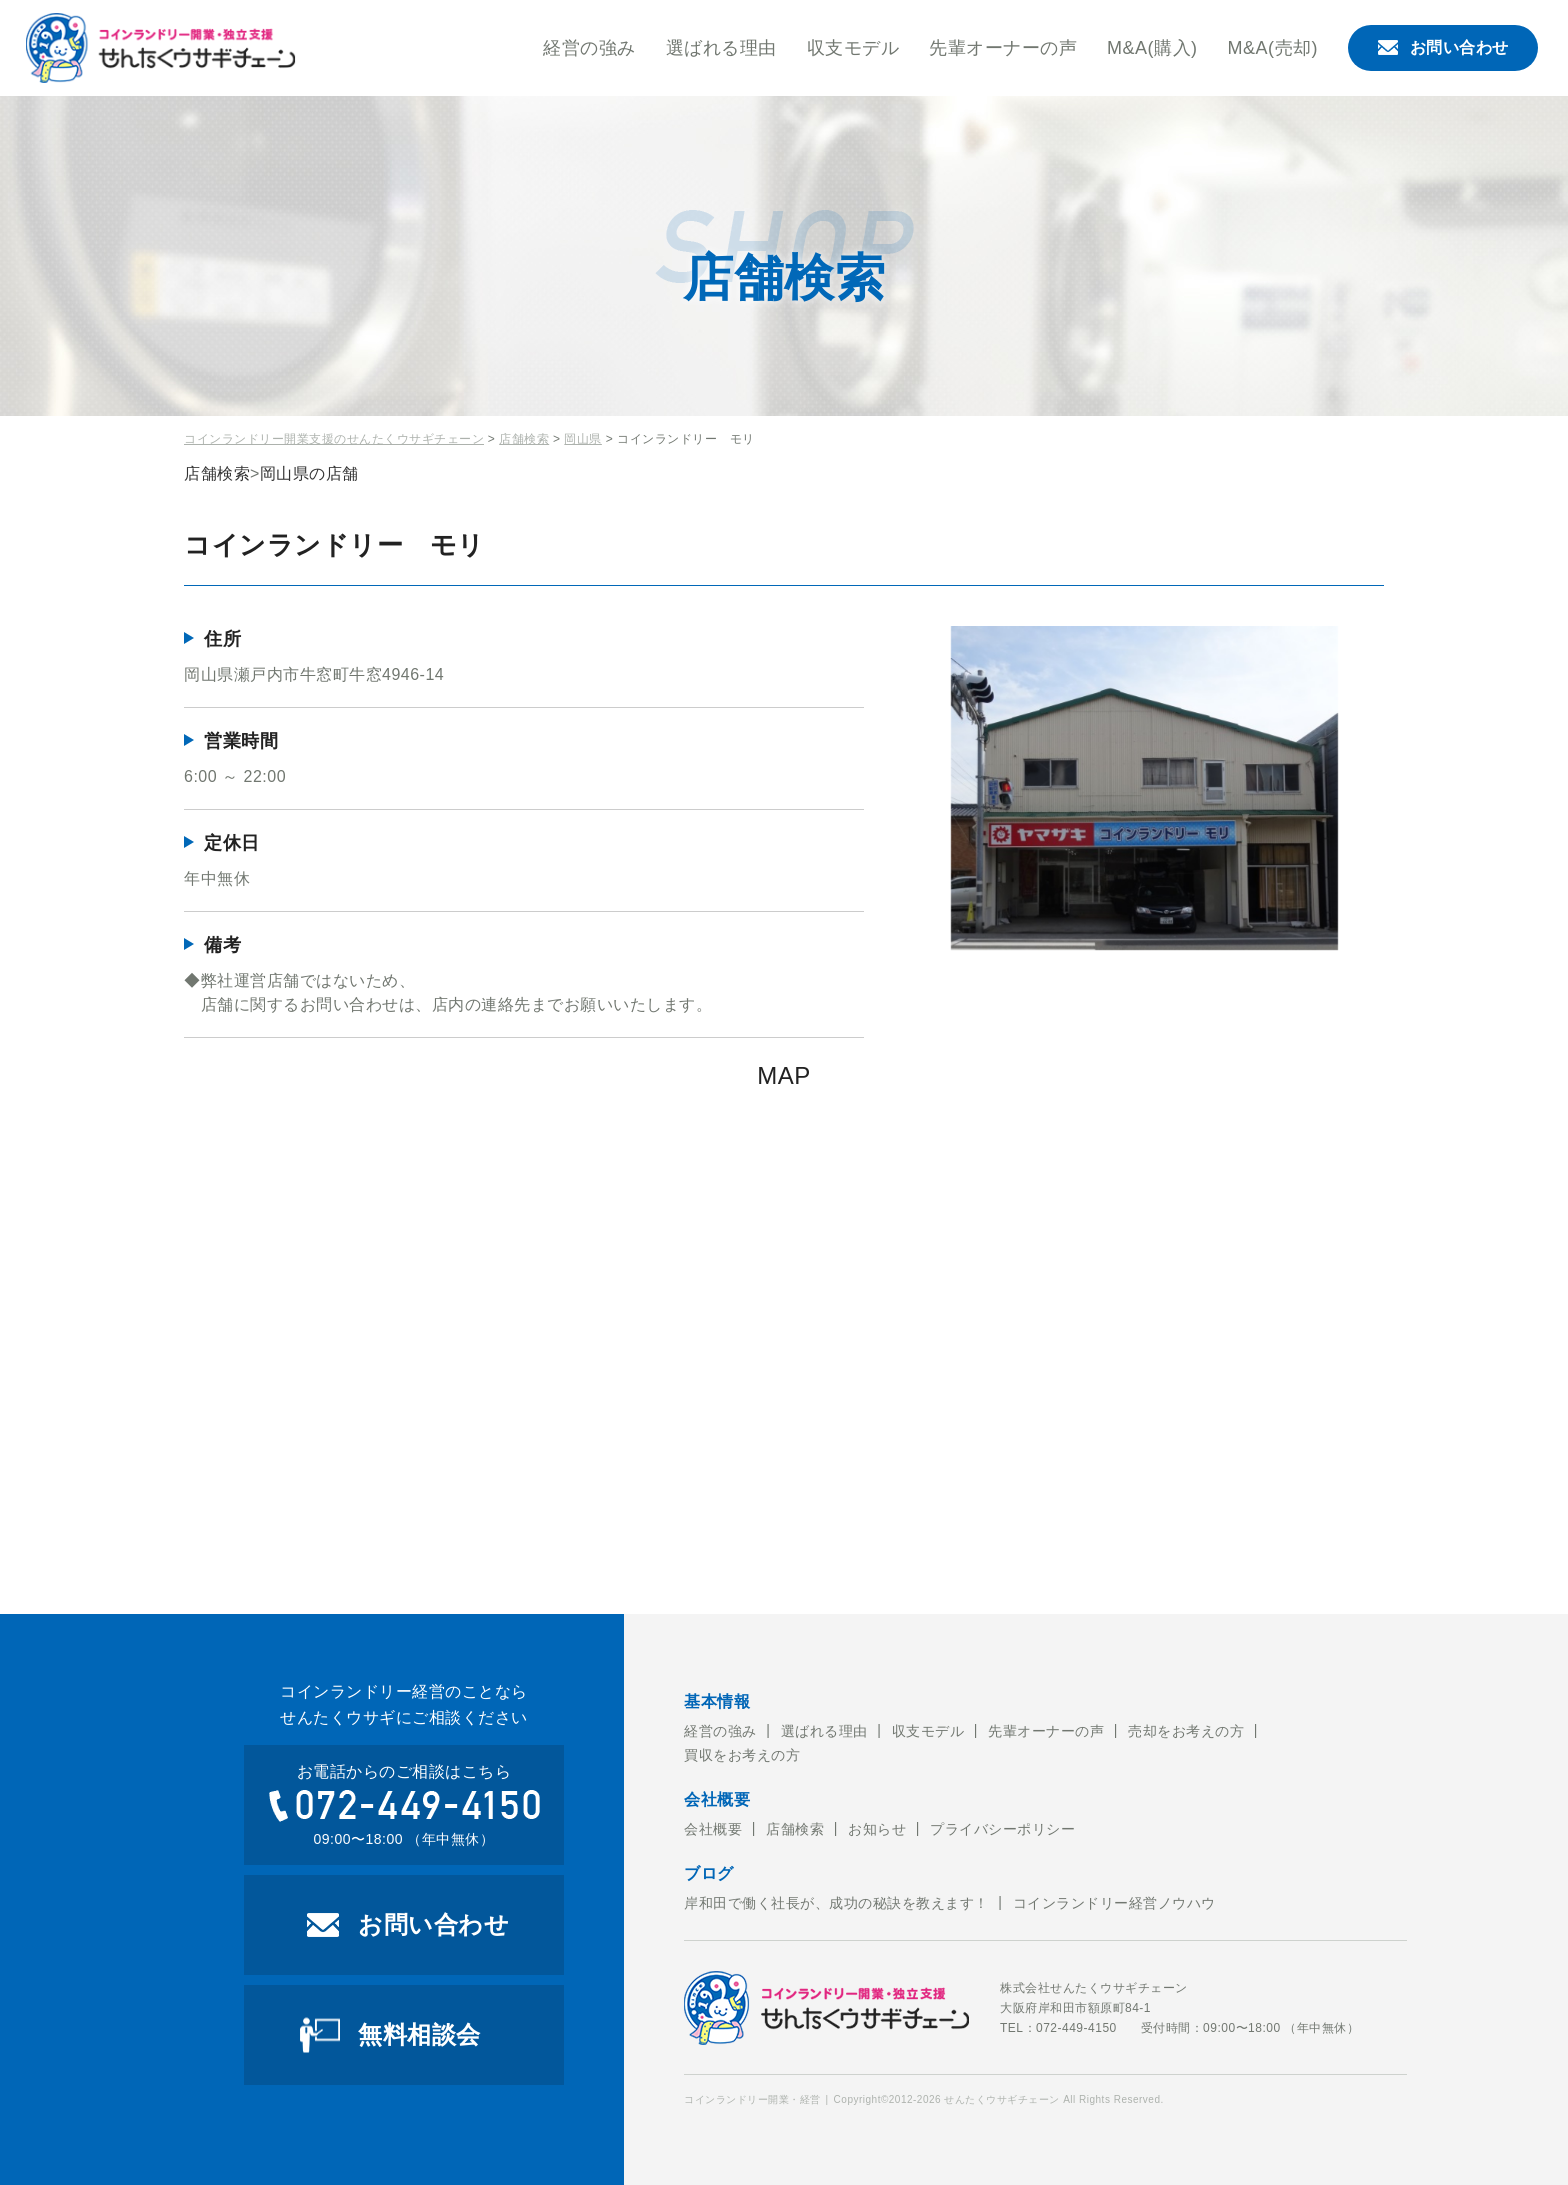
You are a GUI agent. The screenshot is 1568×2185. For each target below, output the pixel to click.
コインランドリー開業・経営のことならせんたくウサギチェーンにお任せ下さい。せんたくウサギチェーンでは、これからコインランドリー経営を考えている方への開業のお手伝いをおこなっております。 (161, 48)
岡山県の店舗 (309, 473)
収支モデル (853, 48)
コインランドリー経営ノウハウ (1114, 1903)
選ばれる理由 (721, 48)
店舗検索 (524, 439)
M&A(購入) (1152, 48)
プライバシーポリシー (1002, 1829)
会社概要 (713, 1829)
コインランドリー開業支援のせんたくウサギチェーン (334, 439)
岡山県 (583, 439)
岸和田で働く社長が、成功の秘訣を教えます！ (836, 1903)
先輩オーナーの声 (1003, 48)
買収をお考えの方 (742, 1755)
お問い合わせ (1443, 47)
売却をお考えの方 (1186, 1731)
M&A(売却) (1273, 48)
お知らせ (877, 1829)
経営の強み (589, 48)
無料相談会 (419, 2034)
